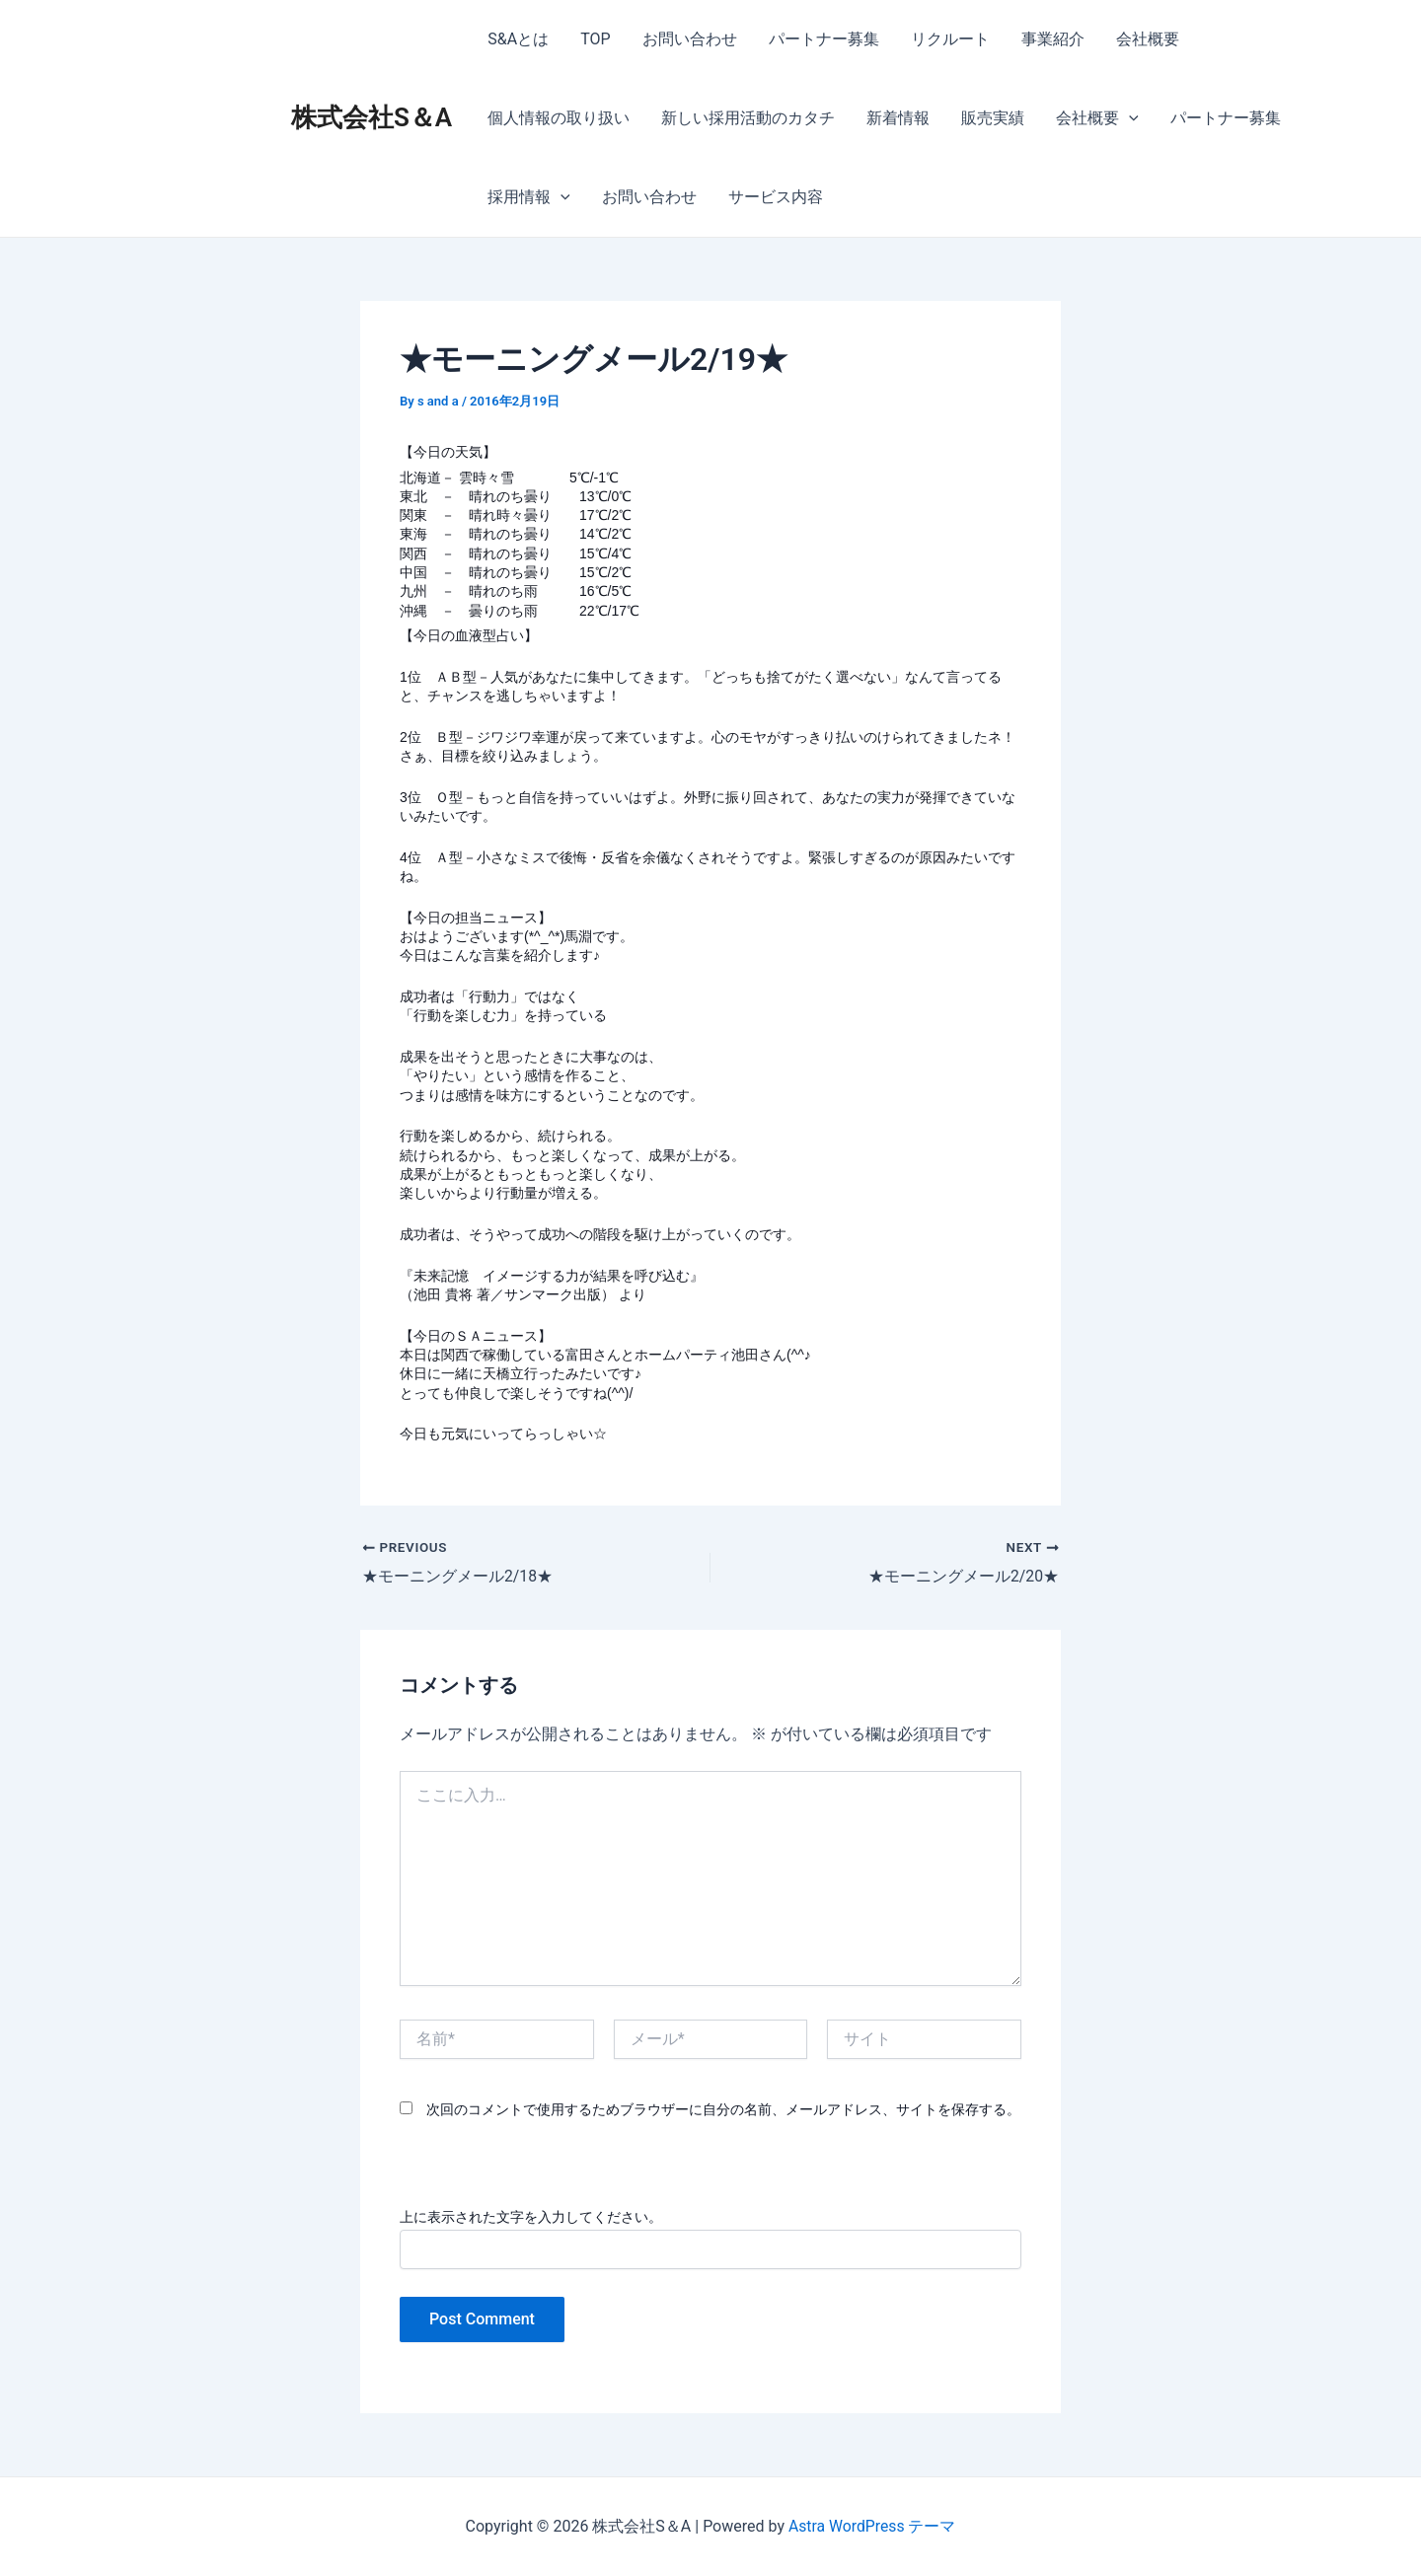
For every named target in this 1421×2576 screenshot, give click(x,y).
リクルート (950, 39)
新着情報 (898, 118)
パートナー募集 (824, 39)
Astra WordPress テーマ (871, 2526)
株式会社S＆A (371, 117)
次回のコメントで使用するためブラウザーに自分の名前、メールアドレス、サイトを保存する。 (723, 2109)
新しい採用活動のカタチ (748, 118)
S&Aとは (518, 39)
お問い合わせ (689, 39)
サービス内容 (775, 196)
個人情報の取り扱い (558, 118)
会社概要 (1147, 39)
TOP (595, 39)
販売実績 (992, 118)
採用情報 (528, 197)
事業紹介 (1052, 39)
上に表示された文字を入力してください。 (531, 2217)
